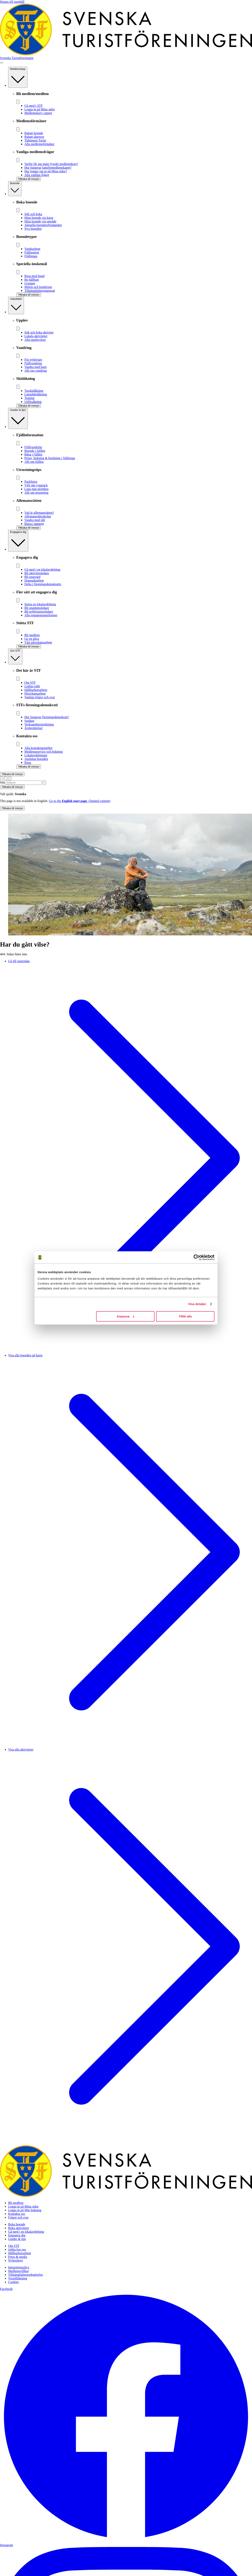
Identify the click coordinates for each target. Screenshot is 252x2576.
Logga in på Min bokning (24, 2210)
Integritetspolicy (18, 2267)
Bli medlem (15, 2203)
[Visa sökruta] (5, 778)
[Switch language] (1, 778)
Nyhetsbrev (15, 2260)
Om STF (14, 2246)
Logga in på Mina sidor (23, 2206)
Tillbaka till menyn (12, 774)
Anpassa (125, 1316)
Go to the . (79, 801)
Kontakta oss (16, 2213)
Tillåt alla (185, 1316)
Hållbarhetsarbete (19, 2253)
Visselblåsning (17, 2278)
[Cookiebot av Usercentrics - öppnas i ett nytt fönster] (196, 1257)
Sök (2, 782)
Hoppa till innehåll (12, 1)
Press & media (17, 2257)
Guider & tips (17, 2239)
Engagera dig (16, 2235)
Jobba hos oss (17, 2249)
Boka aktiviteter (18, 2228)
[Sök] (44, 783)
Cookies (13, 2282)
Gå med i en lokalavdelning (26, 2231)
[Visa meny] (1, 62)
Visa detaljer (197, 1304)
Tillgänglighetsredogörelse (25, 2274)
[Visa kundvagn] (9, 778)
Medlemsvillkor (18, 2271)
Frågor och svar (18, 2217)
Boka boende (16, 2224)
